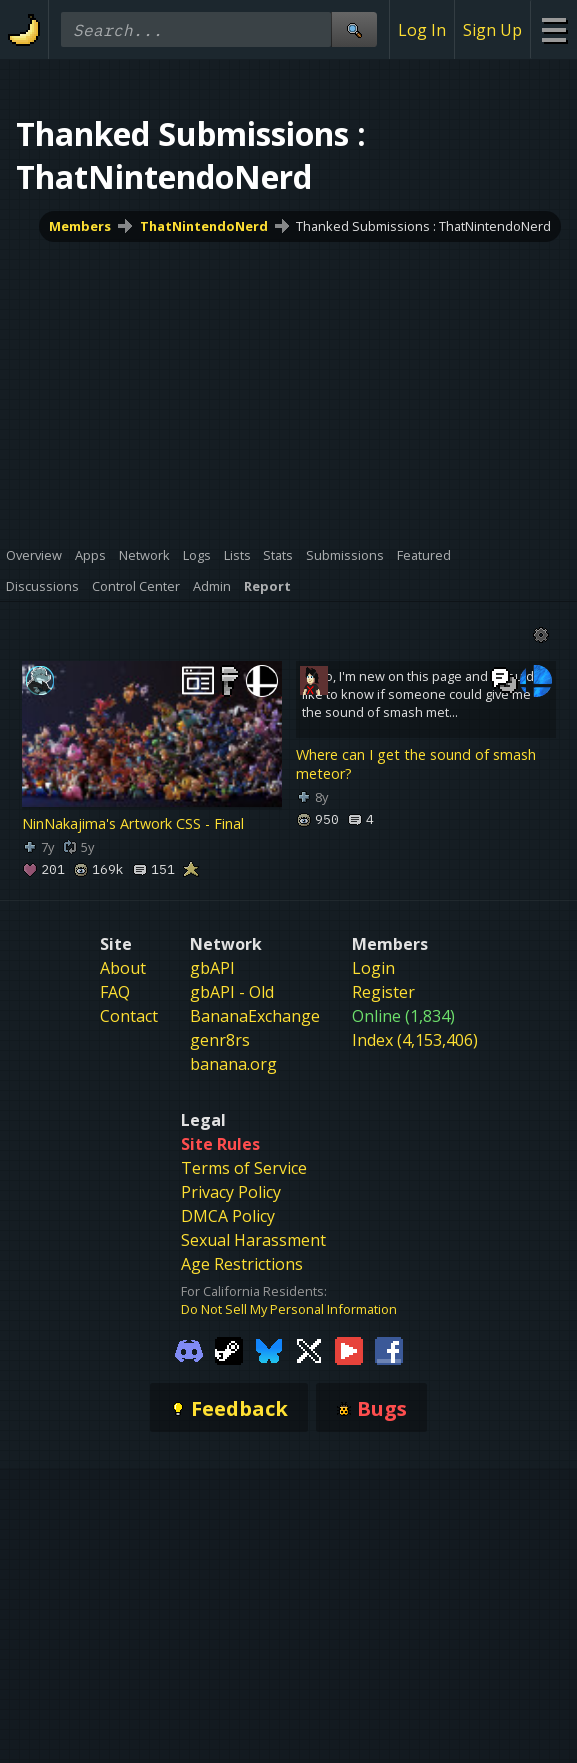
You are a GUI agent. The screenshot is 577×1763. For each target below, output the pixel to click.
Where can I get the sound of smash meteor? (416, 764)
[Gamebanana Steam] (229, 1349)
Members (80, 226)
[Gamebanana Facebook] (389, 1349)
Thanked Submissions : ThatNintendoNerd (423, 226)
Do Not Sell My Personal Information (289, 1309)
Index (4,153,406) (415, 1040)
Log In (422, 30)
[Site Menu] (553, 29)
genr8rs (220, 1040)
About (123, 968)
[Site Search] (354, 29)
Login (373, 968)
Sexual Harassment (253, 1240)
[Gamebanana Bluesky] (269, 1349)
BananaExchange (255, 1016)
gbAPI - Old (232, 992)
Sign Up (492, 30)
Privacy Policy (231, 1192)
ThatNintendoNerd (204, 226)
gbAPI (212, 968)
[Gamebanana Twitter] (309, 1349)
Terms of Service (244, 1168)
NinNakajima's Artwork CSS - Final (133, 824)
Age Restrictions (242, 1264)
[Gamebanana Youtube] (349, 1349)
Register (383, 992)
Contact (129, 1016)
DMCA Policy (228, 1216)
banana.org (233, 1064)
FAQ (115, 992)
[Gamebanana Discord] (189, 1349)
